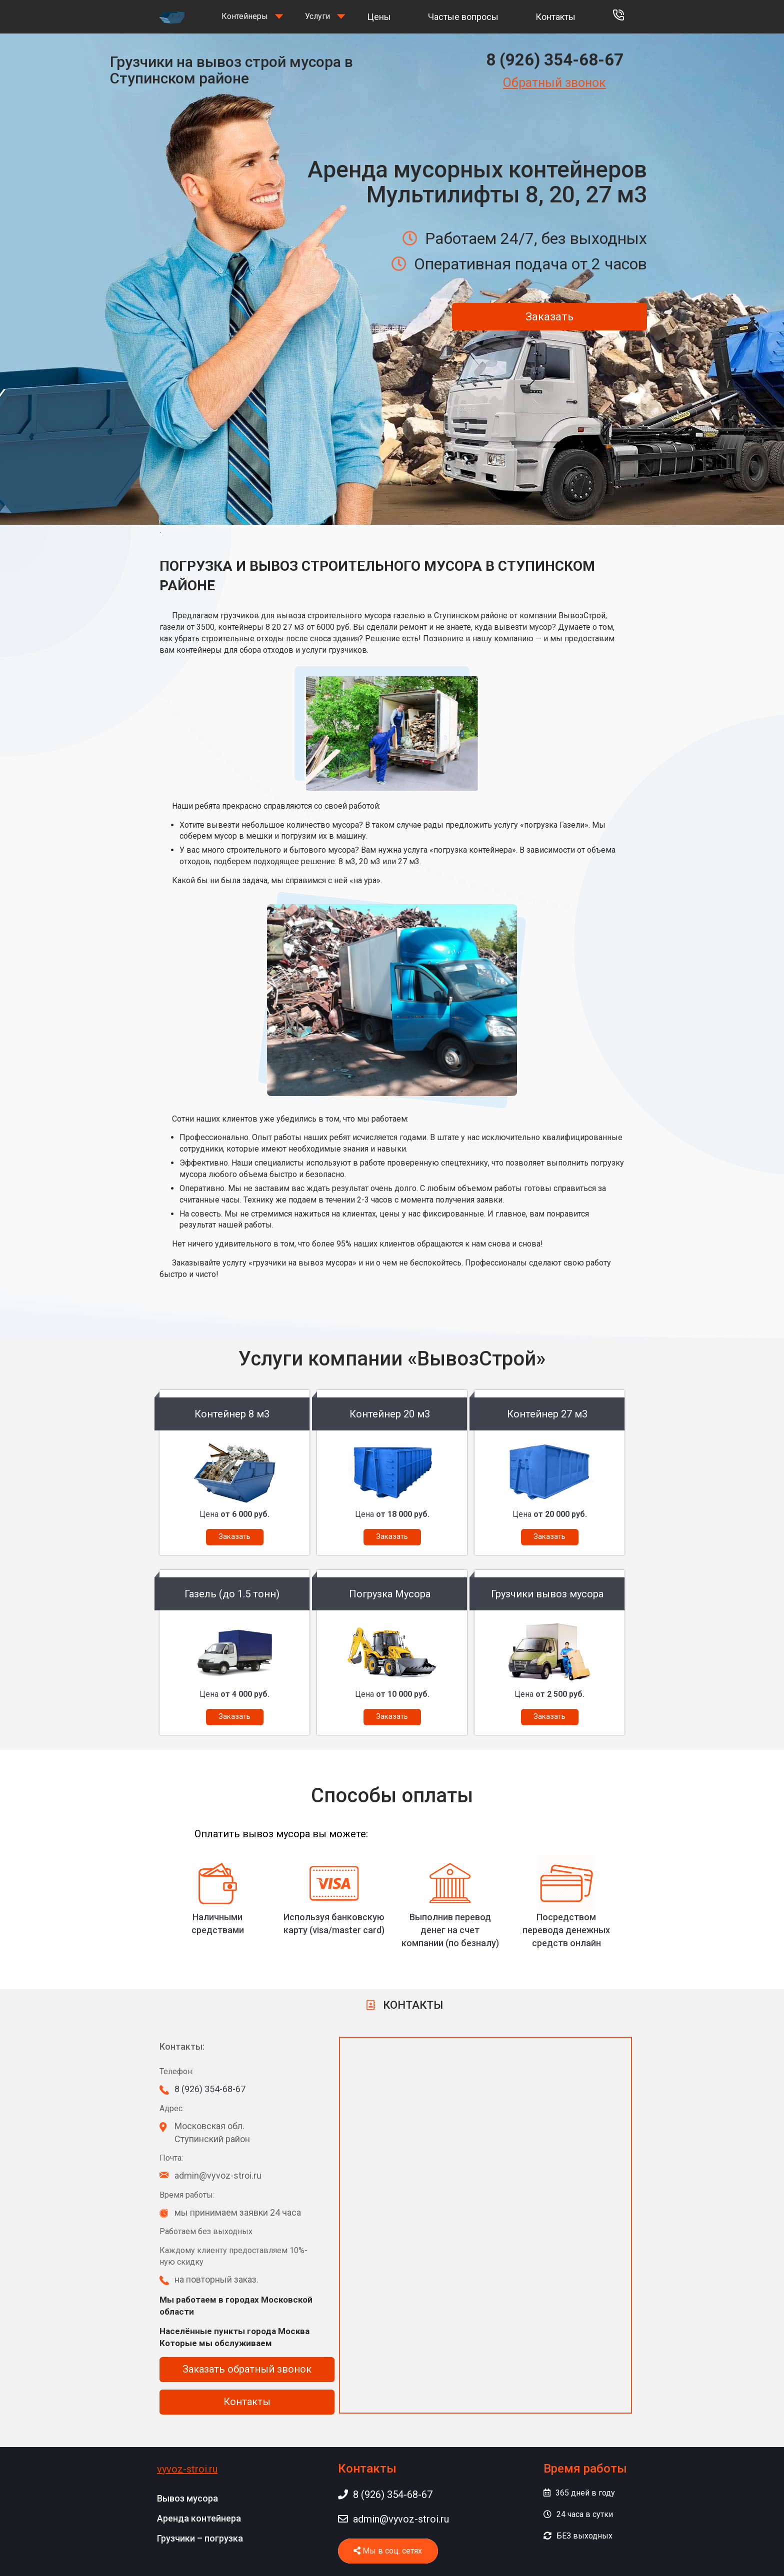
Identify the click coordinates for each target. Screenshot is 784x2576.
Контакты (556, 16)
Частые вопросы (463, 16)
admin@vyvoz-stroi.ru (393, 2519)
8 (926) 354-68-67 (555, 59)
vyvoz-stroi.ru (187, 2469)
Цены (379, 16)
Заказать (550, 316)
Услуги (317, 16)
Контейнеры (245, 16)
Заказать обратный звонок (247, 2369)
